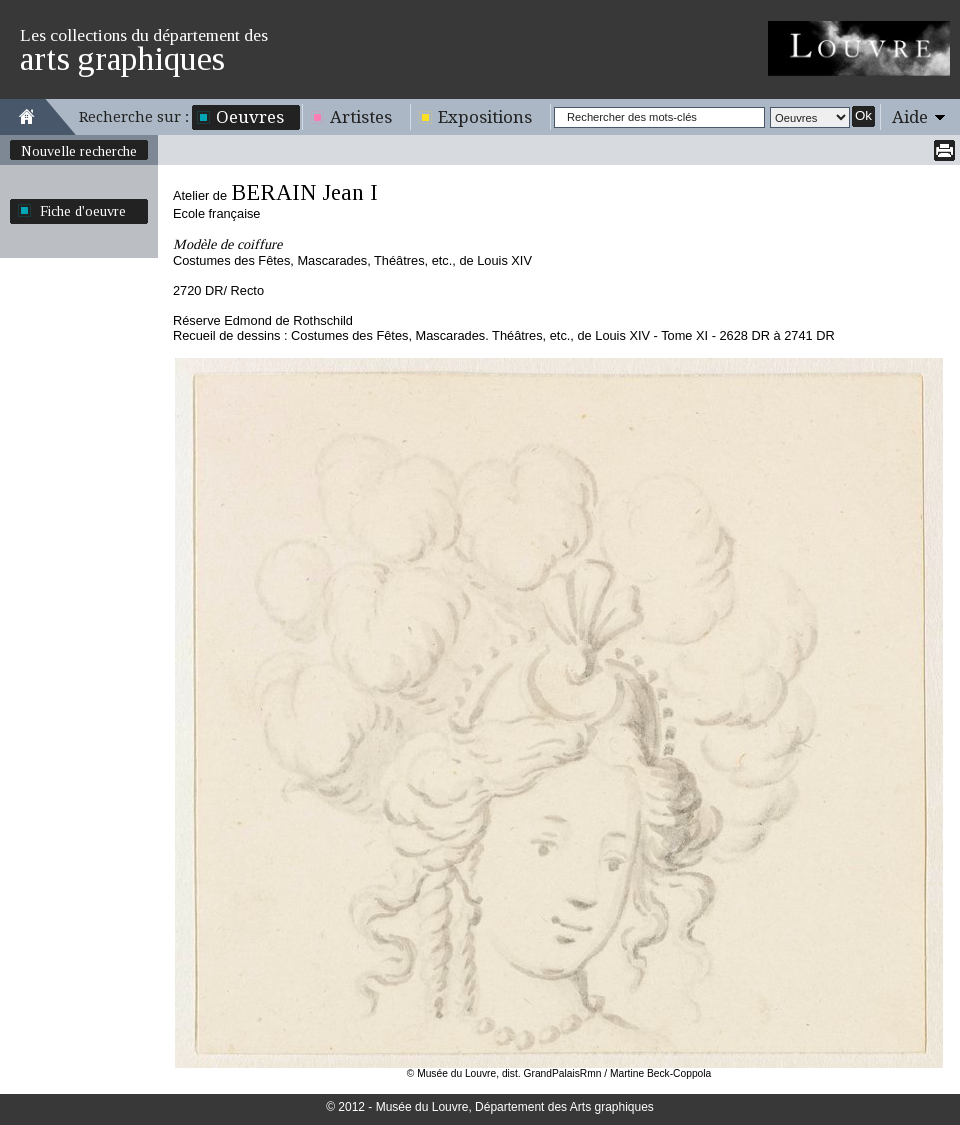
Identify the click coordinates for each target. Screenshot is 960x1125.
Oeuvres (250, 117)
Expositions (485, 117)
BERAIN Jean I (304, 192)
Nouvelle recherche (79, 151)
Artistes (361, 117)
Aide (910, 117)
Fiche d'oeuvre (83, 211)
